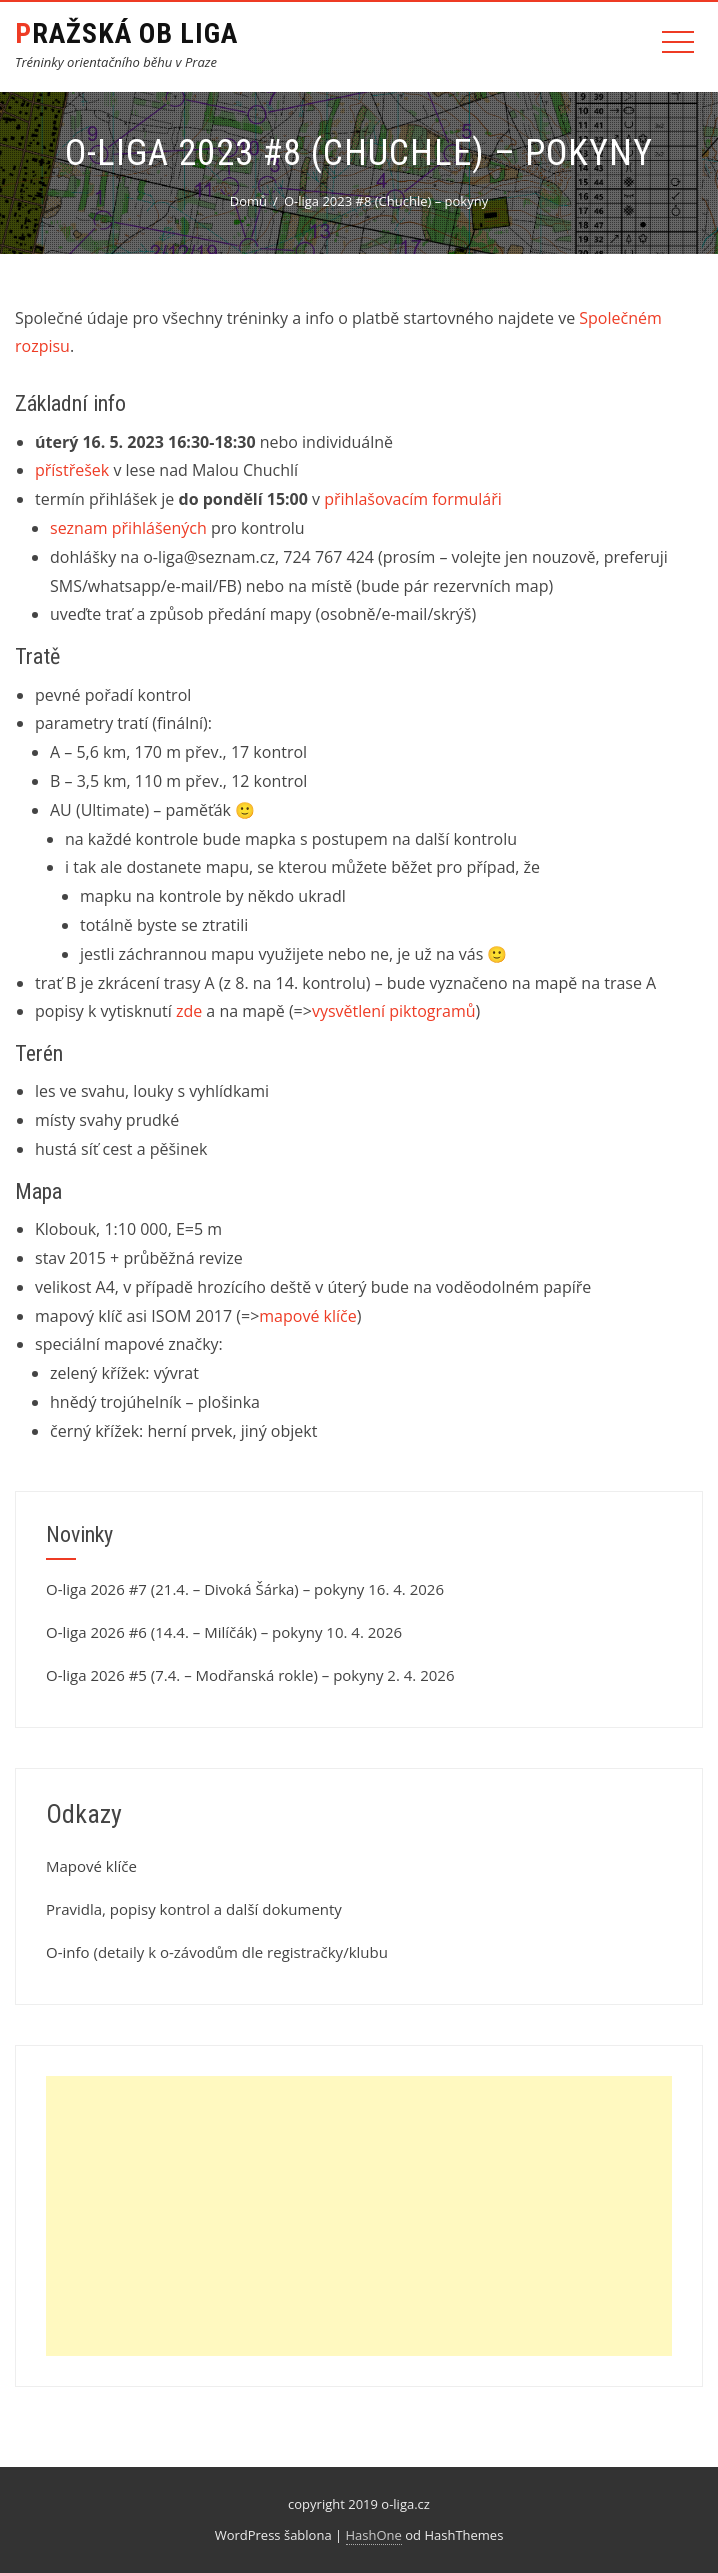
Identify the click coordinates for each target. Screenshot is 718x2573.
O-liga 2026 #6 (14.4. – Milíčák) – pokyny (184, 1632)
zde (189, 1011)
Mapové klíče (91, 1866)
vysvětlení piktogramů (394, 1011)
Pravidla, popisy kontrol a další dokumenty (194, 1909)
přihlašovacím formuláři (413, 499)
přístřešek (72, 470)
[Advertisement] (359, 2216)
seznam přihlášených (128, 528)
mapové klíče (307, 1316)
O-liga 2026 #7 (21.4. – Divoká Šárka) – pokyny (205, 1589)
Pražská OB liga (126, 33)
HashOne (374, 2535)
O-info (68, 1952)
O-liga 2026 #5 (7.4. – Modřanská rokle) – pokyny (214, 1675)
